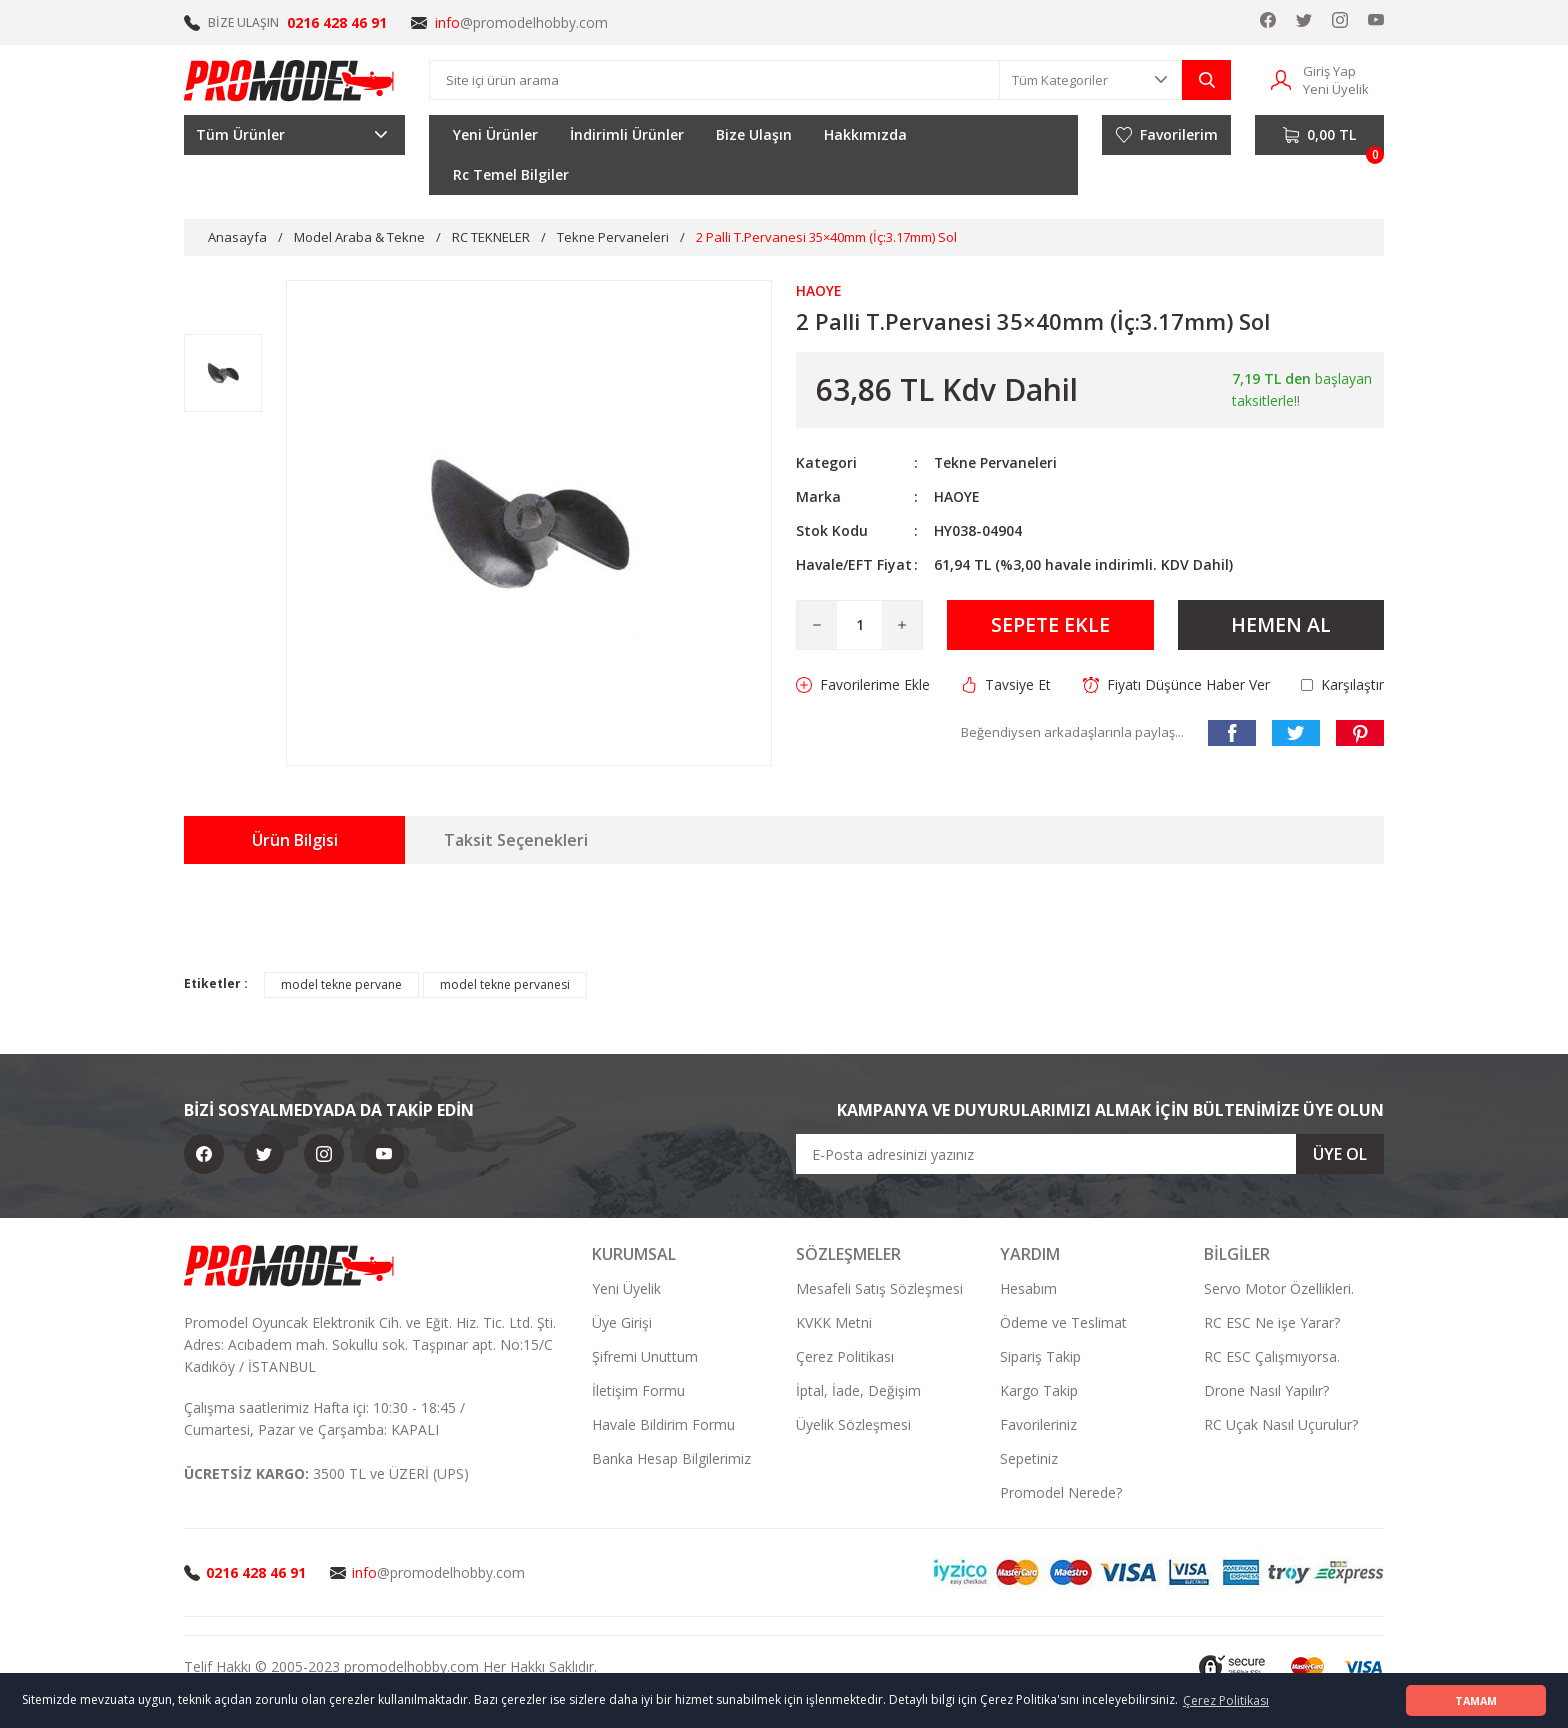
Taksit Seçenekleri (516, 840)
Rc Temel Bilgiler (511, 174)
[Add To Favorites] (863, 685)
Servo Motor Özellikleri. (1279, 1288)
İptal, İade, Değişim (858, 1390)
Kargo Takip (1039, 1390)
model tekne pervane (341, 984)
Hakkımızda (865, 134)
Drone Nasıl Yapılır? (1266, 1390)
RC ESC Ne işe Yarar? (1272, 1322)
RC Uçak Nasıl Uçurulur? (1281, 1424)
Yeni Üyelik (626, 1288)
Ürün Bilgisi (295, 840)
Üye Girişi (622, 1322)
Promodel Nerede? (1061, 1492)
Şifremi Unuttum (645, 1356)
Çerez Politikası (845, 1356)
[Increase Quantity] (902, 625)
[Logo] (290, 80)
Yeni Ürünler (495, 134)
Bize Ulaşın (754, 134)
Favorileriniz (1038, 1424)
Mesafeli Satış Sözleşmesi (879, 1288)
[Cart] (1319, 135)
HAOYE (957, 496)
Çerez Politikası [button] (1226, 1700)
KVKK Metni (834, 1322)
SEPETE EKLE (1050, 624)
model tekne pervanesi (505, 984)
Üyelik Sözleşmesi (853, 1424)
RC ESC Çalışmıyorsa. (1272, 1356)
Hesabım (1028, 1288)
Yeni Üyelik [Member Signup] (1336, 89)
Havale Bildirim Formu (663, 1424)
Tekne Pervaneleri (996, 462)
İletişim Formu (638, 1390)
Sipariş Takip (1040, 1356)
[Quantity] (859, 625)
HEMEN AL (1280, 624)
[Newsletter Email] (1090, 1154)
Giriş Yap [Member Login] (1329, 71)
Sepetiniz (1029, 1458)
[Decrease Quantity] (817, 625)
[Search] (714, 80)
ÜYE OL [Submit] (1340, 1154)
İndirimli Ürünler (627, 134)
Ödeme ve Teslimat (1063, 1322)
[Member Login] (1281, 78)
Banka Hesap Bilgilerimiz (671, 1458)
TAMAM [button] (1476, 1700)
